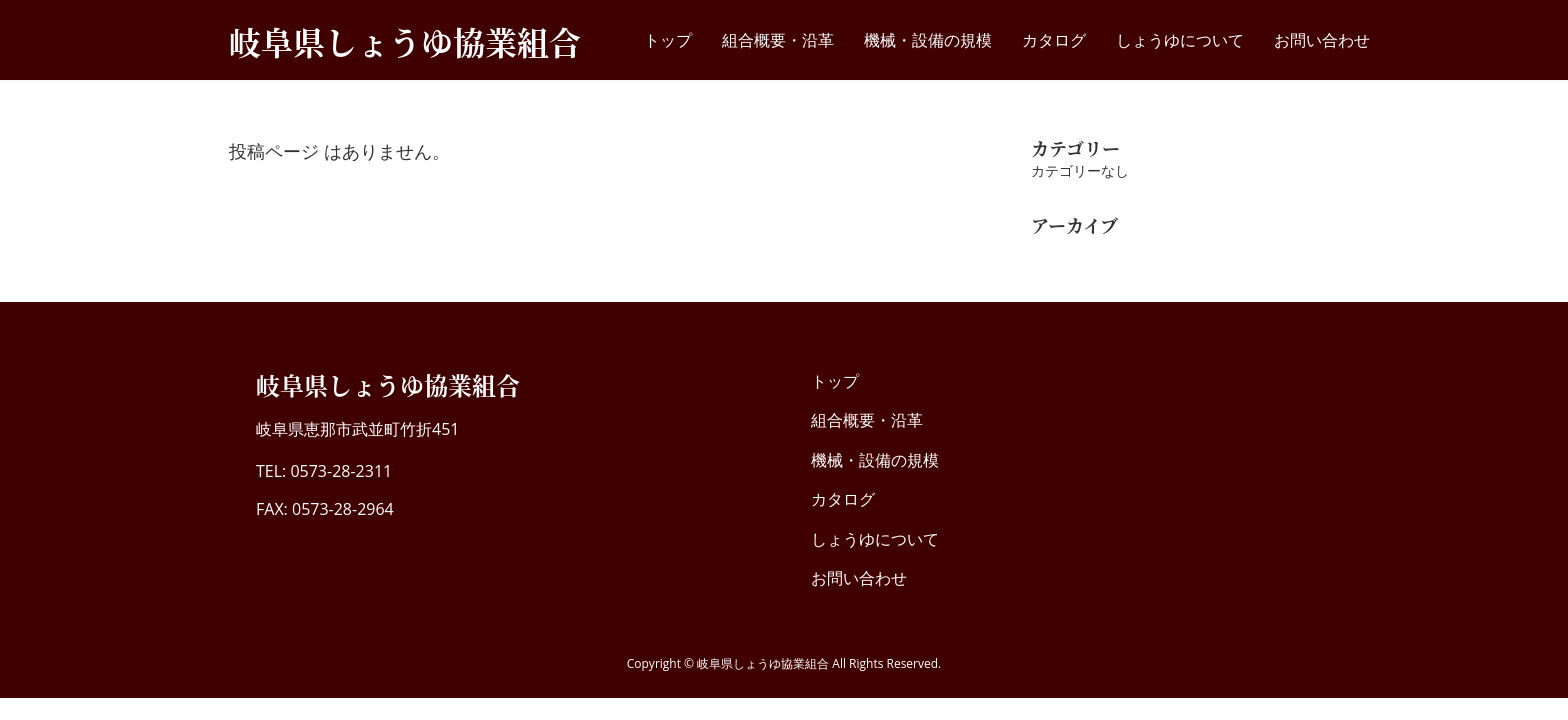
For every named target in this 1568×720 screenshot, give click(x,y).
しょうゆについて (875, 539)
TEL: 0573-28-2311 (324, 471)
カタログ (843, 499)
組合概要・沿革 (867, 420)
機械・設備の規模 (875, 460)
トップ (835, 381)
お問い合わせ (859, 578)
